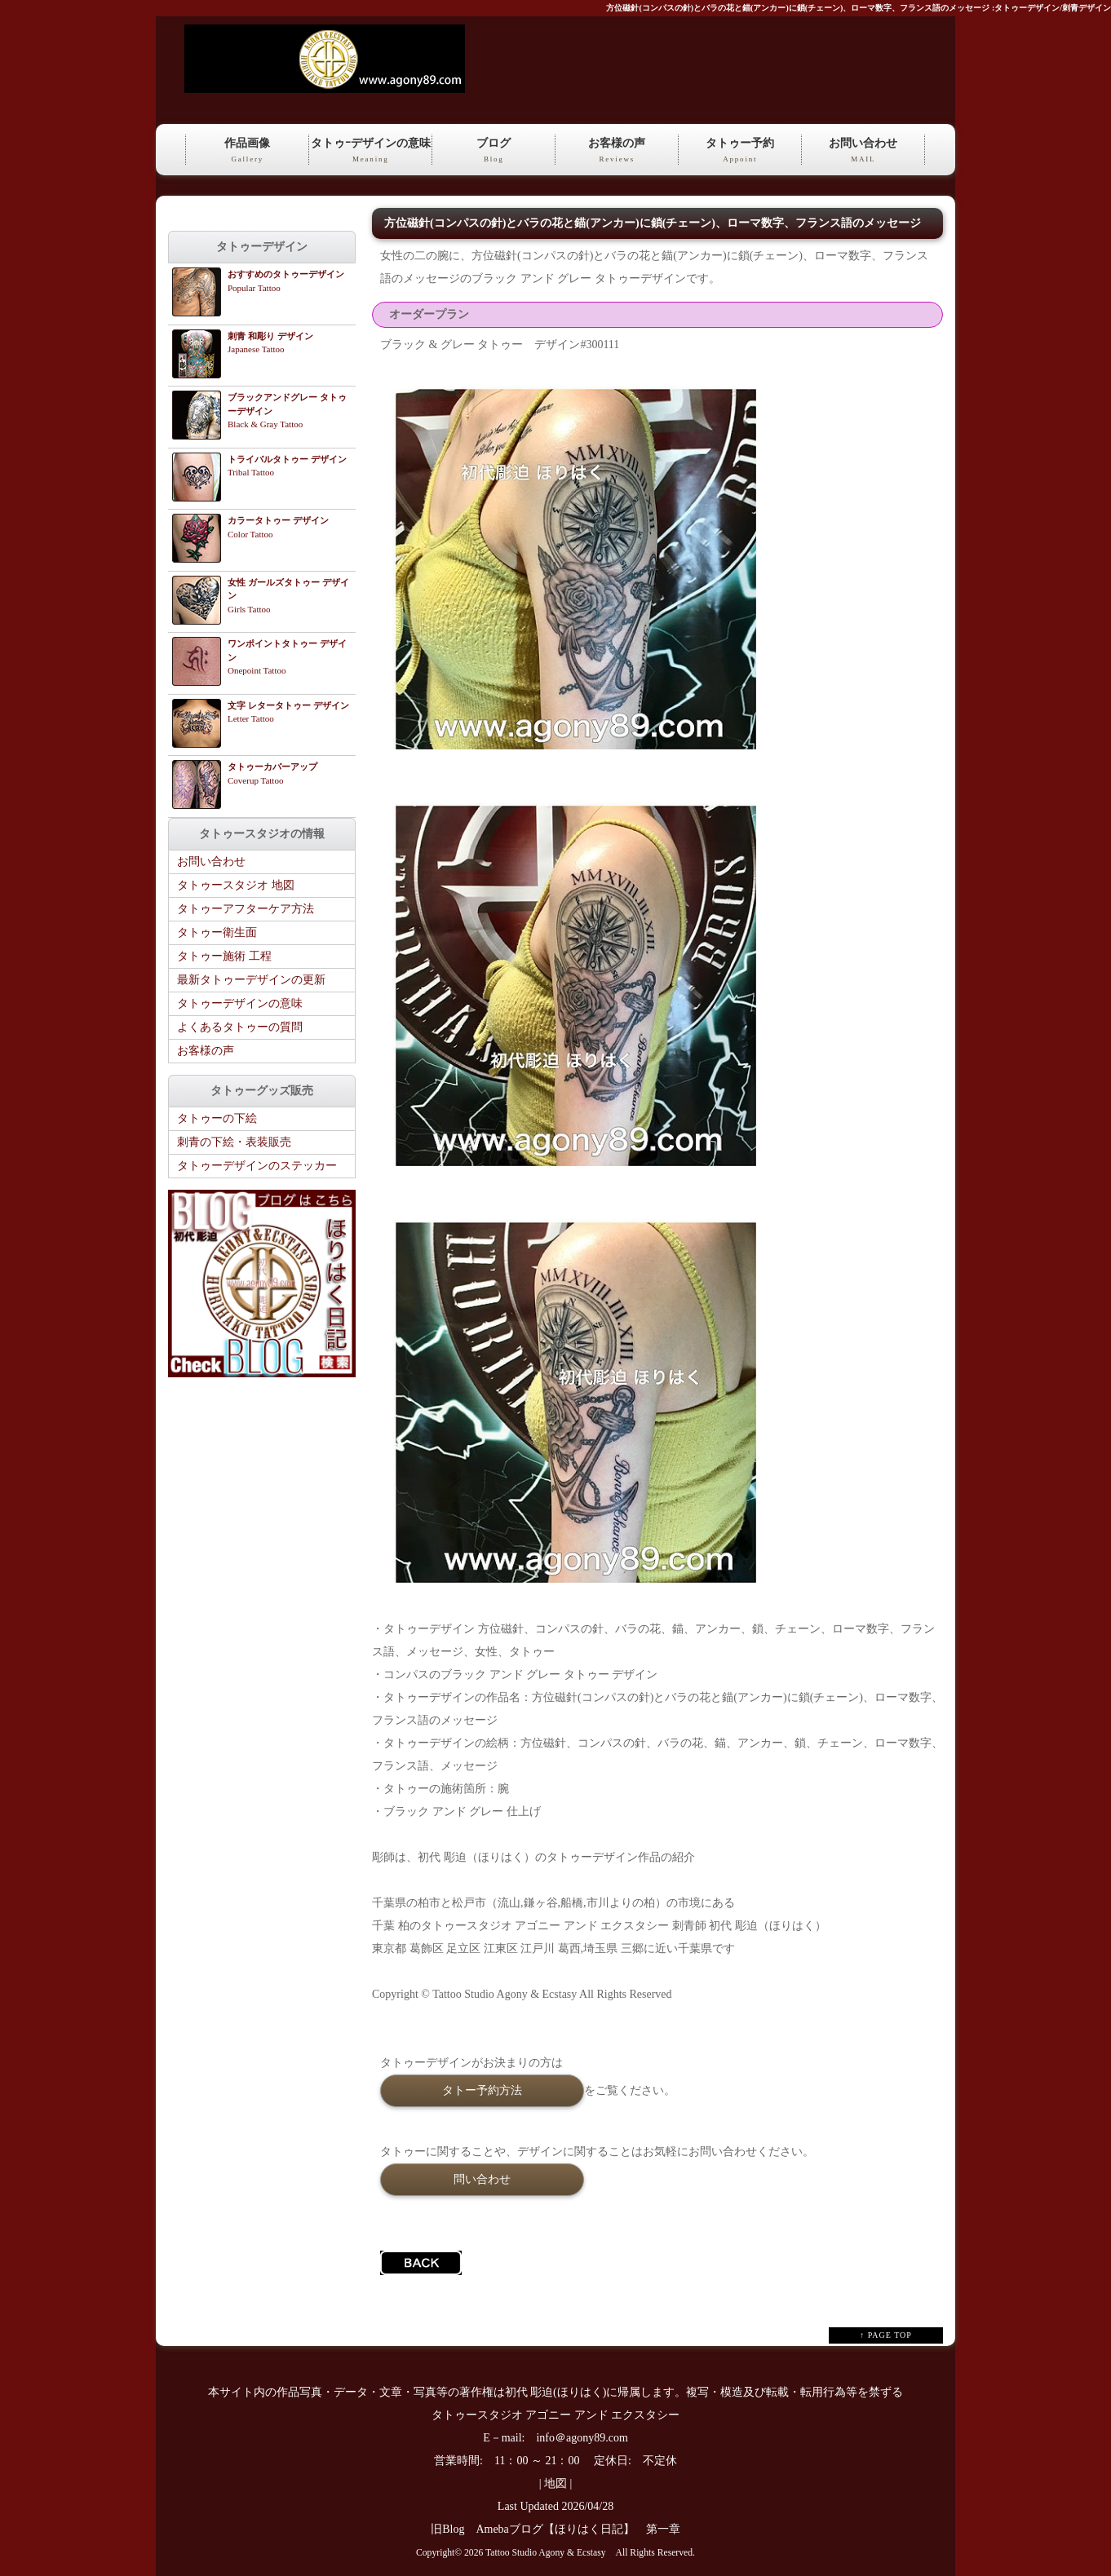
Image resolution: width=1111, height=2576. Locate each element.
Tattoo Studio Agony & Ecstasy (545, 2552)
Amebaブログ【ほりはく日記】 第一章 (583, 2529)
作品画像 (247, 151)
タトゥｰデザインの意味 (370, 151)
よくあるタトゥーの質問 (240, 1027)
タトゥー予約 (740, 151)
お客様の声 (617, 151)
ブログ (493, 151)
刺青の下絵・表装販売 (234, 1142)
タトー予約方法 (482, 2090)
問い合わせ (482, 2178)
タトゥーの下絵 (217, 1118)
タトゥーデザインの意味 (240, 1003)
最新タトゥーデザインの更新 (251, 980)
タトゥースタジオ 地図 (235, 885)
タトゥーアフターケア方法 (245, 909)
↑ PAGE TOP (886, 2335)
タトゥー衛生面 (217, 932)
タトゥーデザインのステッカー (257, 1166)
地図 (555, 2483)
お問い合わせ (863, 151)
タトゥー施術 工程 (224, 956)
